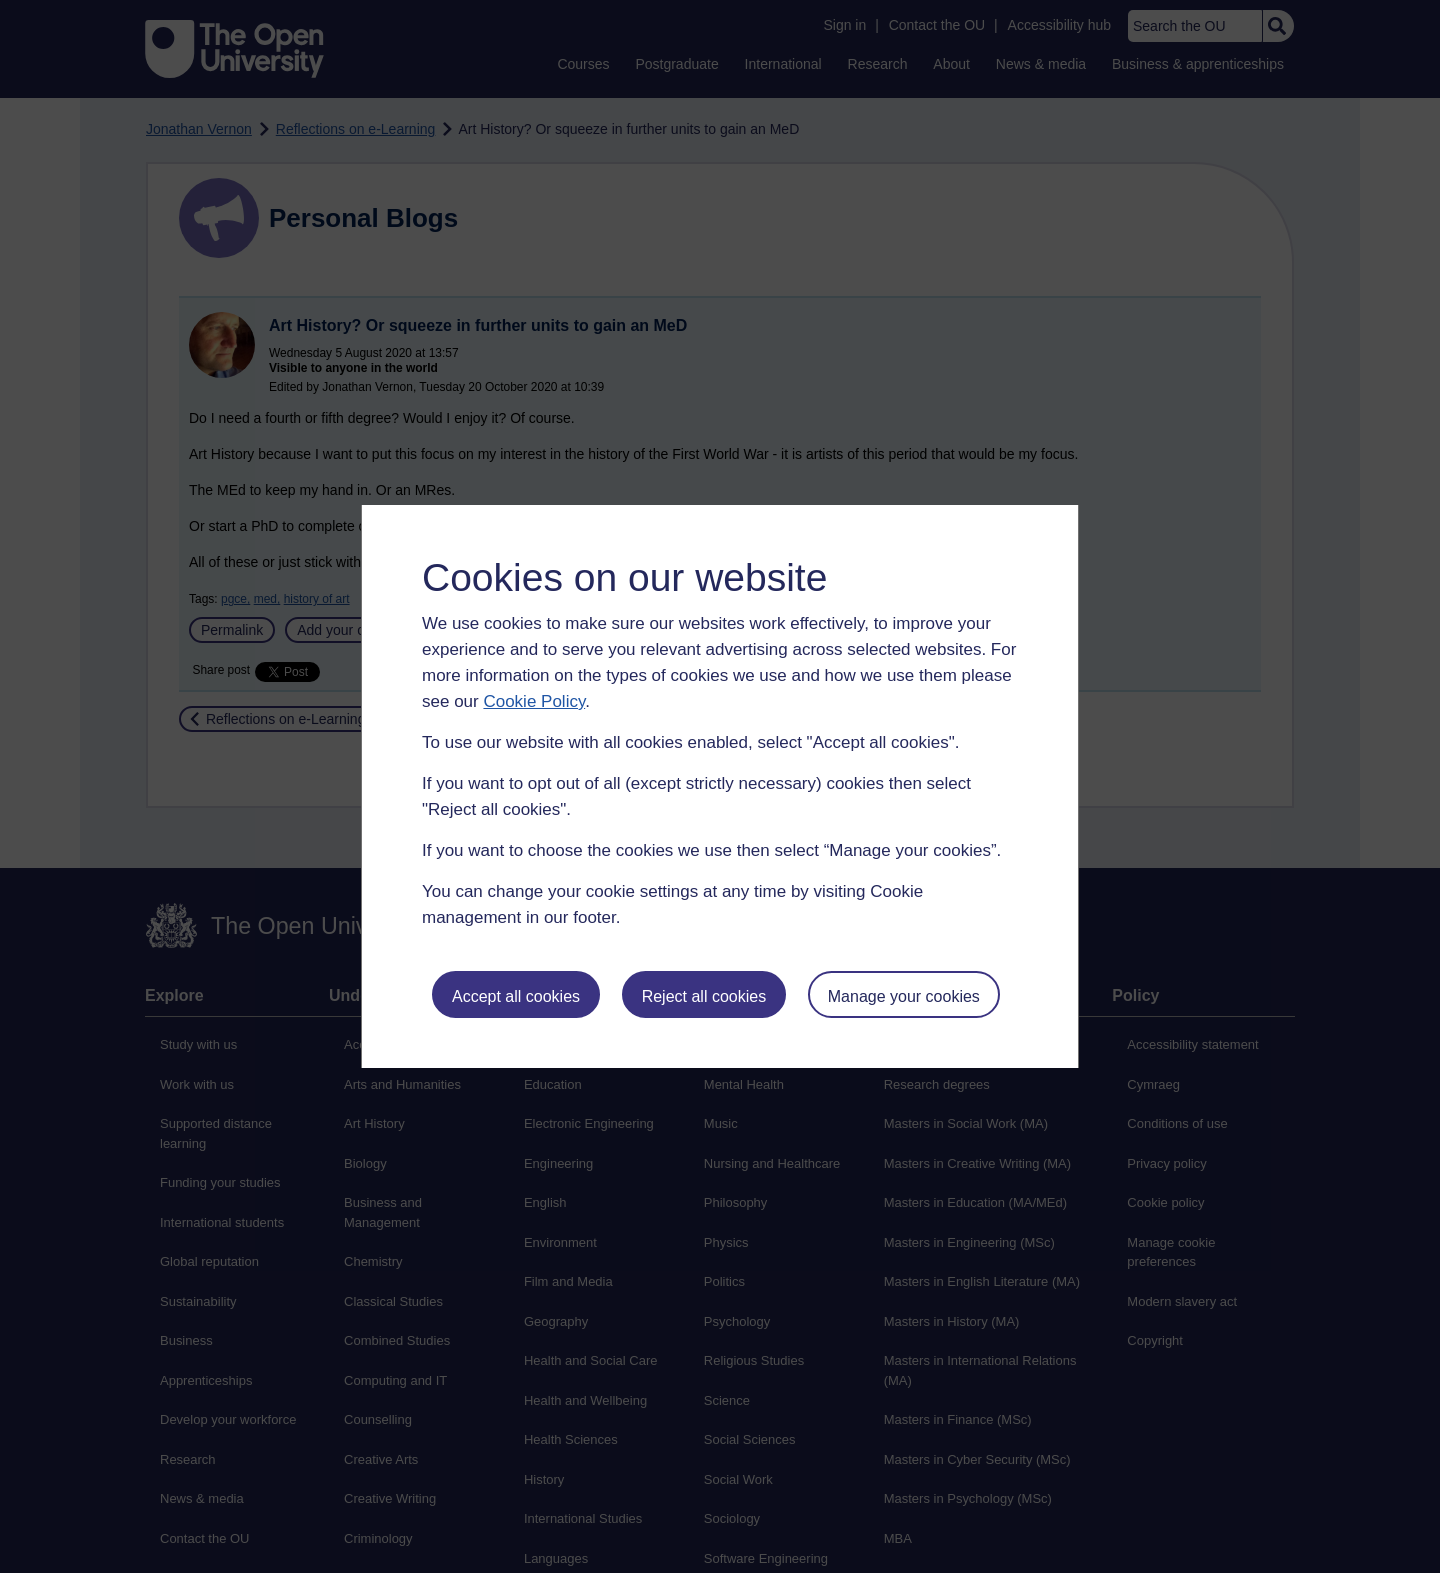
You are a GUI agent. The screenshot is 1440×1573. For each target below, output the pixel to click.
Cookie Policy (534, 701)
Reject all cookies (704, 996)
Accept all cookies (516, 996)
